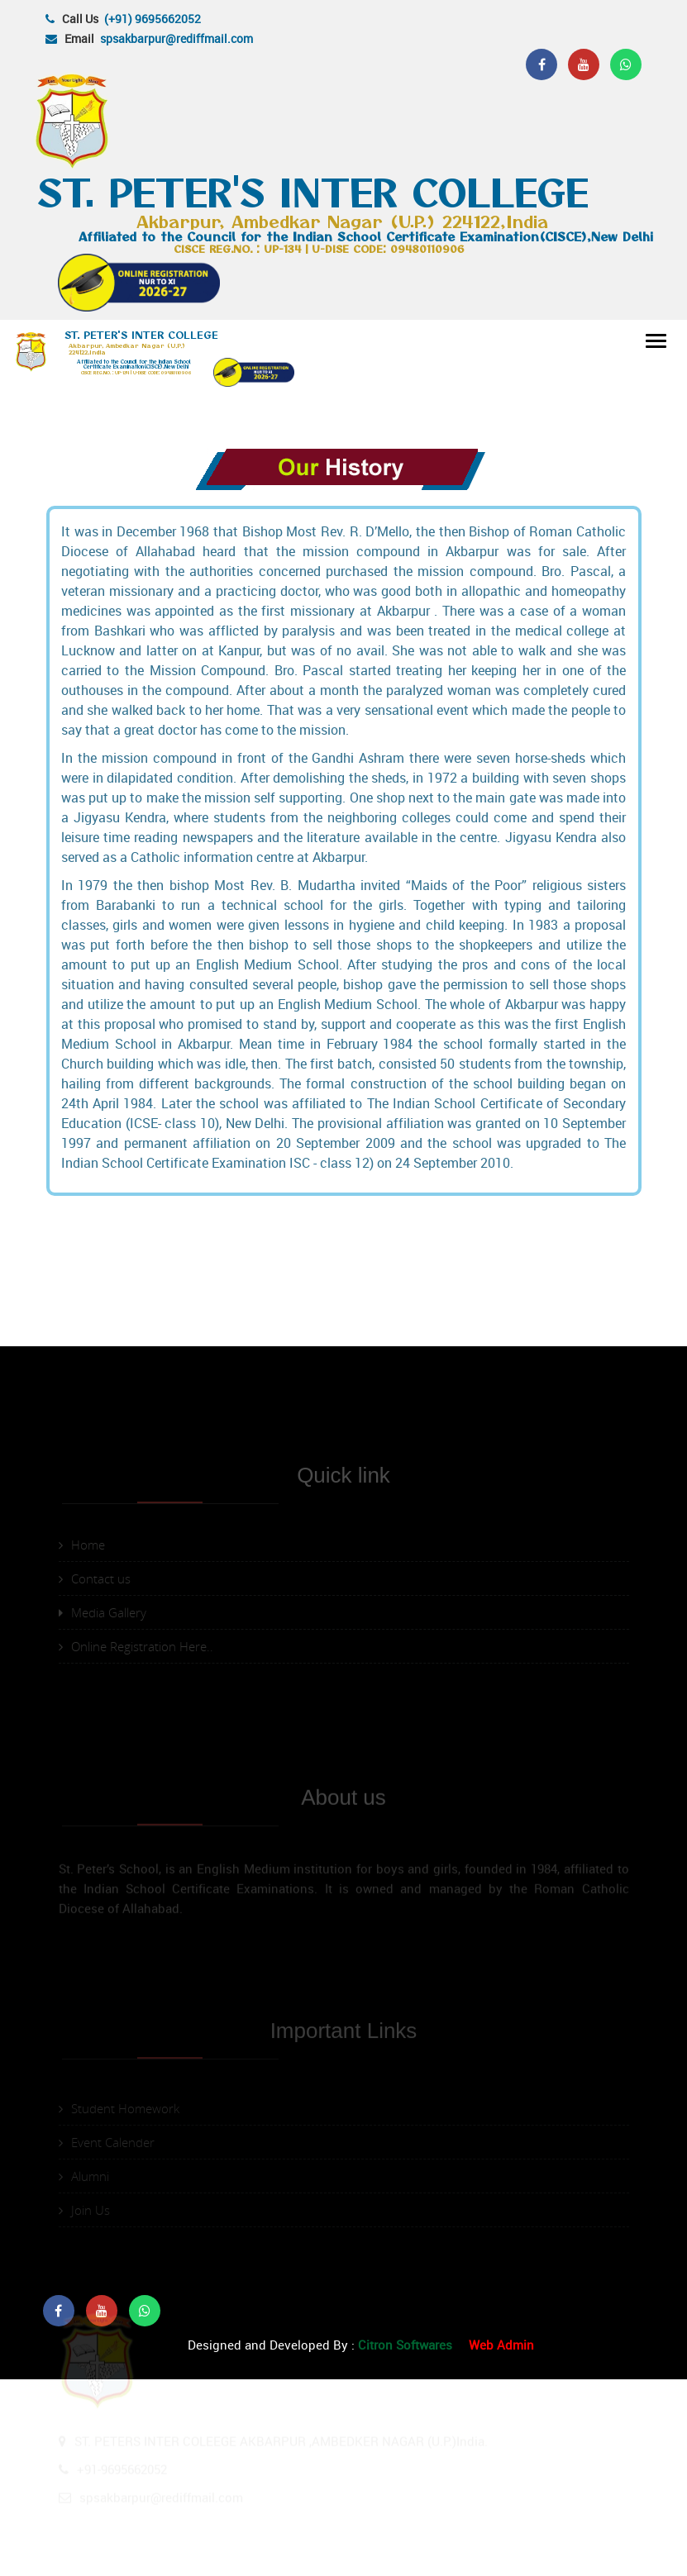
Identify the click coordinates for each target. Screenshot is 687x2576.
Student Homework (119, 2231)
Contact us (95, 1821)
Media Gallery (102, 1855)
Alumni (84, 2299)
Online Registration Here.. (136, 1889)
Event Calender (107, 2265)
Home (82, 1787)
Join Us (84, 2333)
